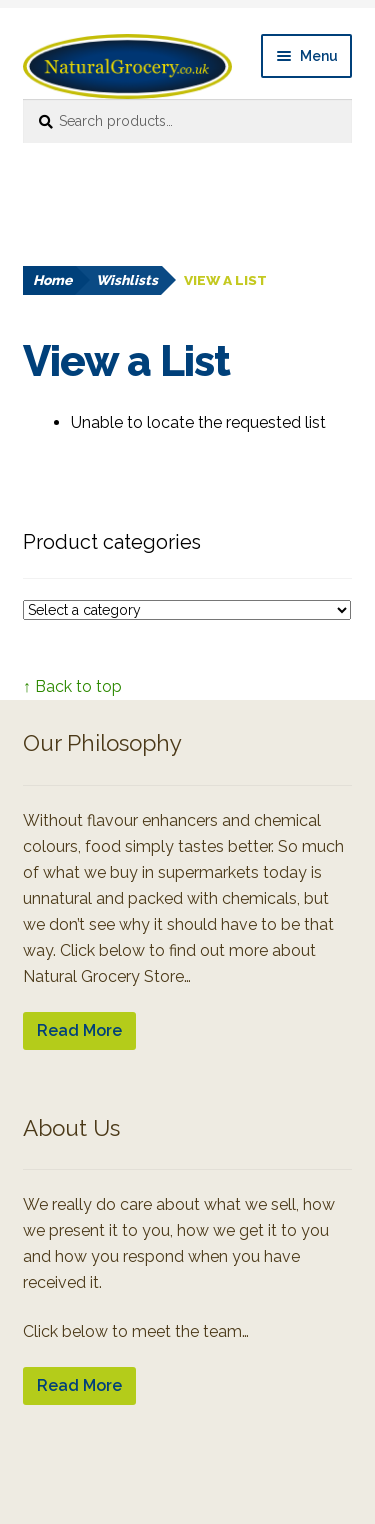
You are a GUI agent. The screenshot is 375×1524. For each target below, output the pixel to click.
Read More (79, 1030)
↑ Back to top (72, 686)
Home (52, 280)
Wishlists (127, 280)
